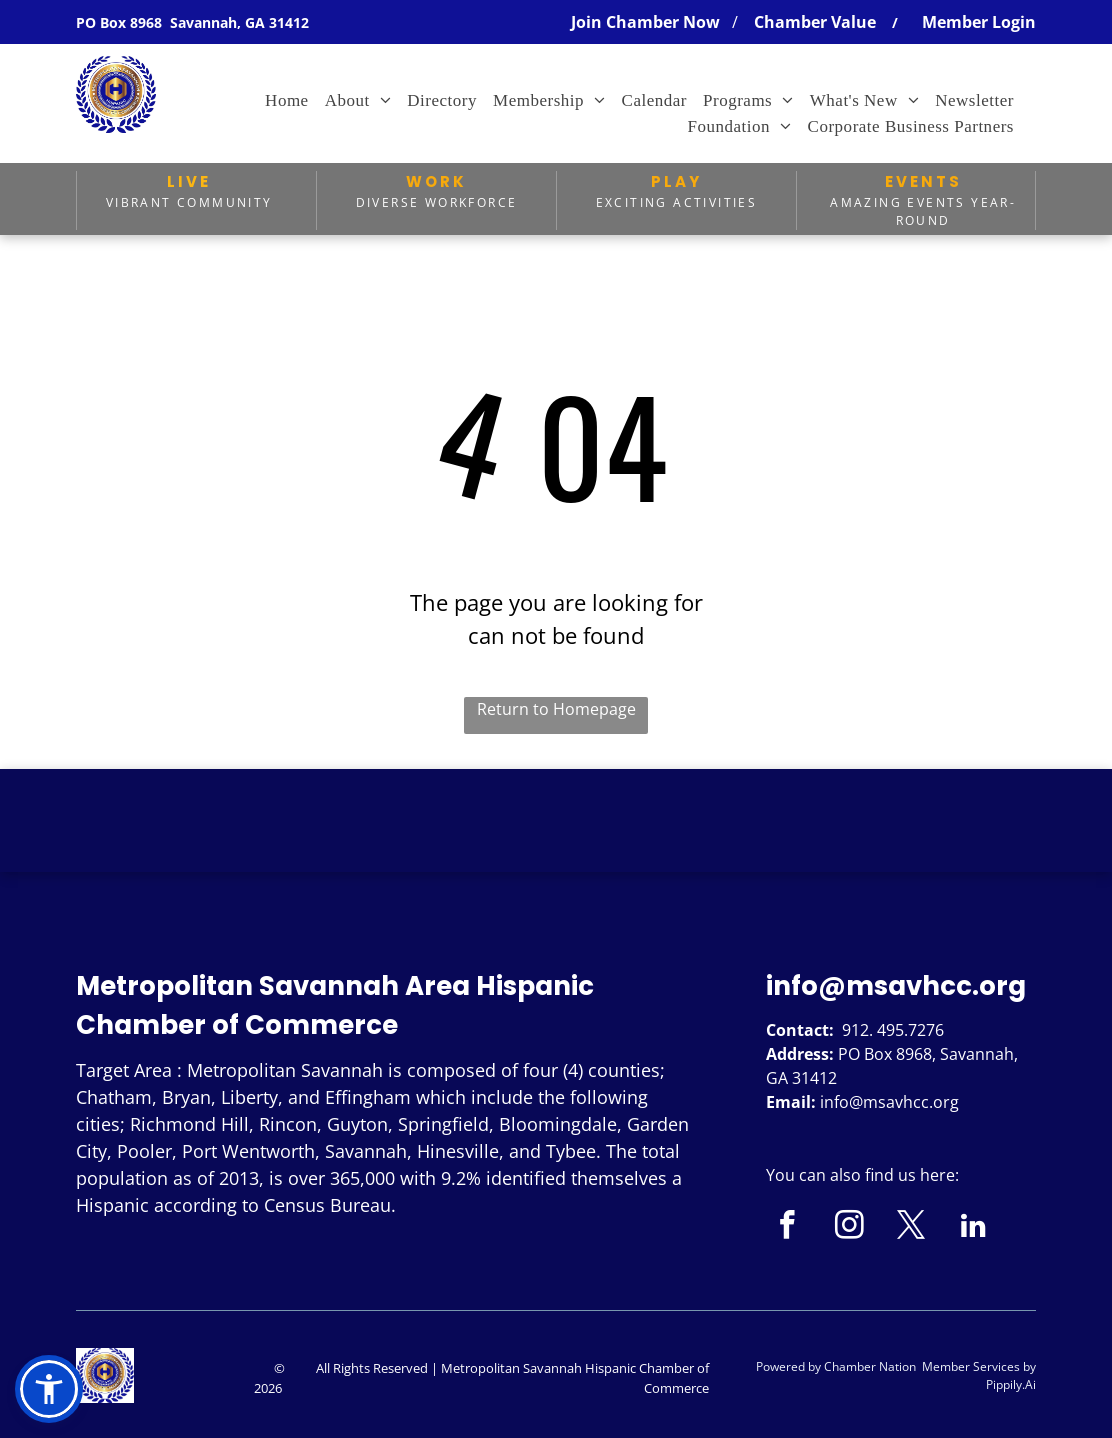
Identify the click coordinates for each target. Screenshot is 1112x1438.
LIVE (189, 181)
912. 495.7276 (893, 1030)
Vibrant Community (189, 202)
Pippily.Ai (1011, 1384)
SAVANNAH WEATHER (556, 844)
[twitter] (911, 1228)
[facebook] (787, 1228)
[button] (49, 1389)
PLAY (676, 181)
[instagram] (849, 1228)
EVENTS (923, 181)
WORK (436, 181)
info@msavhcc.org (896, 986)
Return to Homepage (556, 709)
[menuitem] (287, 101)
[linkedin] (973, 1228)
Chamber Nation (870, 1366)
